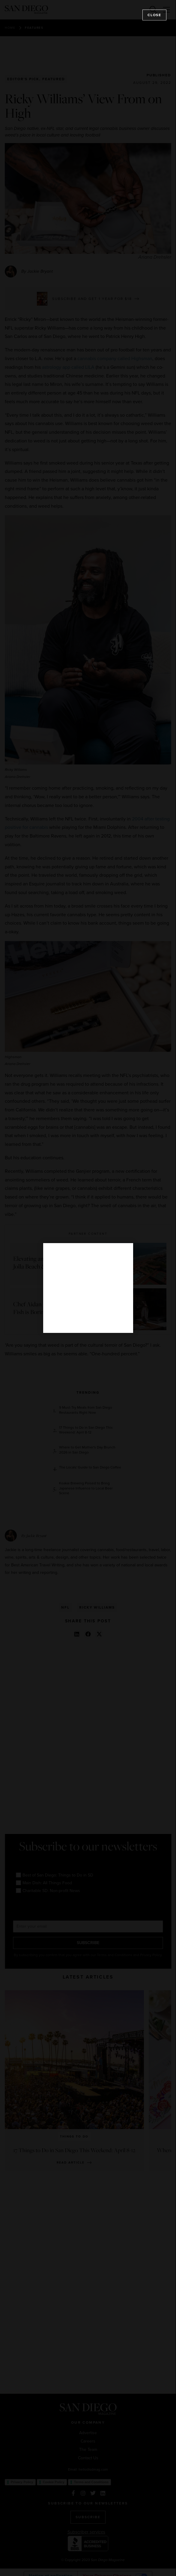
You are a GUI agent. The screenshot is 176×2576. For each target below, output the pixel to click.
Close (154, 15)
